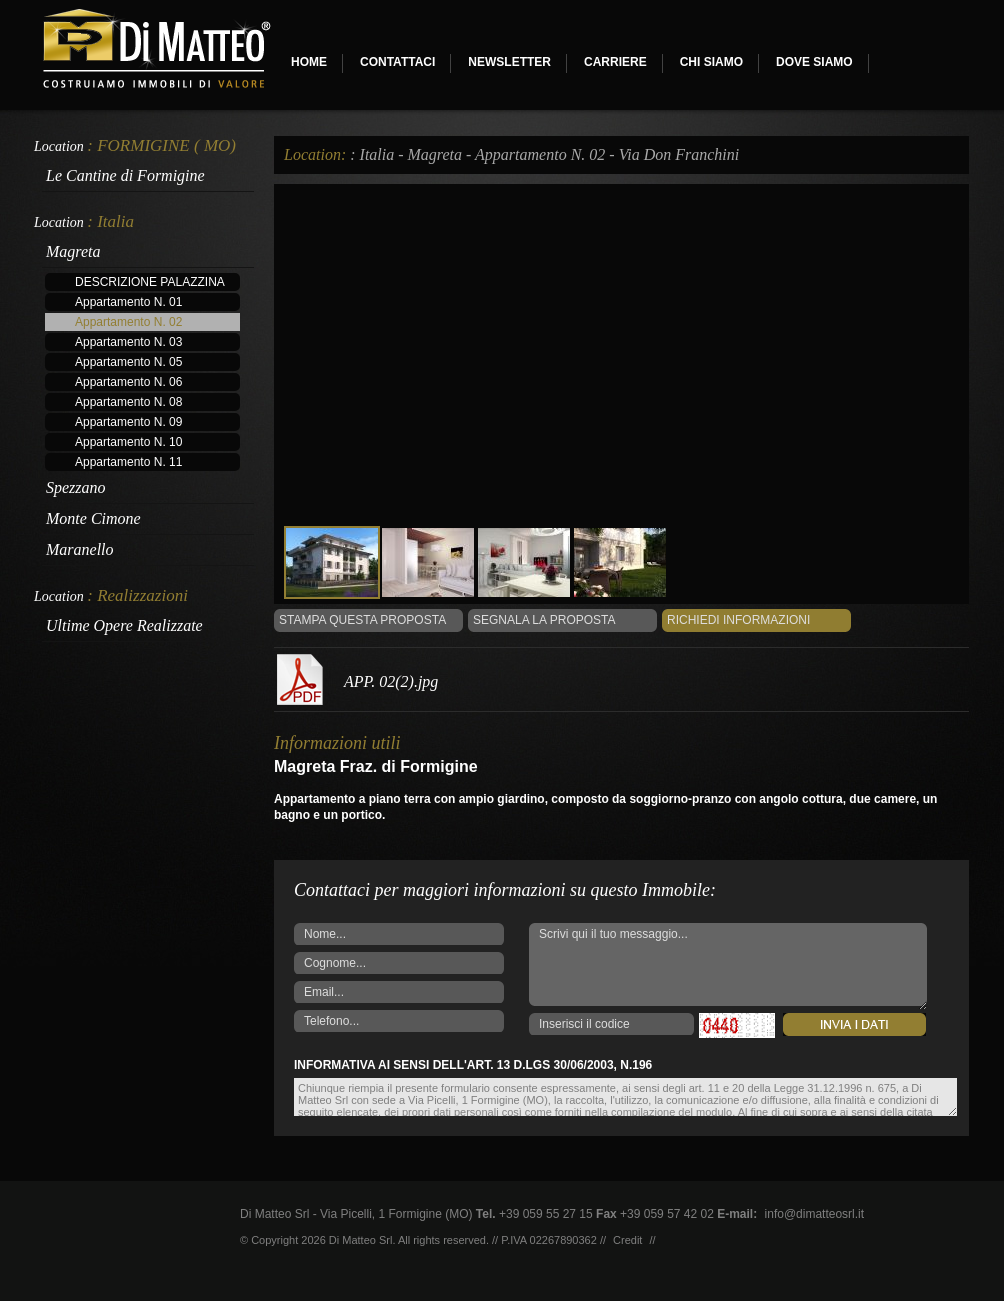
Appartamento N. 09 (128, 422)
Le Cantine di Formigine (125, 175)
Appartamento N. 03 (128, 342)
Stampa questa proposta (362, 620)
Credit (627, 1240)
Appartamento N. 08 (128, 402)
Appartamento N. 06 (128, 382)
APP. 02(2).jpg (391, 681)
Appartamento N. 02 (128, 322)
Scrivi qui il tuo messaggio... (728, 966)
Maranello (80, 549)
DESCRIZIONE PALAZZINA (150, 282)
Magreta (73, 251)
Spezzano (76, 487)
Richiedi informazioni (738, 620)
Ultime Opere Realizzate (124, 625)
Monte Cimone (93, 518)
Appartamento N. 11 (128, 462)
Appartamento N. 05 (128, 362)
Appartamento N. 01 (128, 302)
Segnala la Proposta (544, 620)
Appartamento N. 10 (128, 442)
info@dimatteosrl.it (815, 1214)
